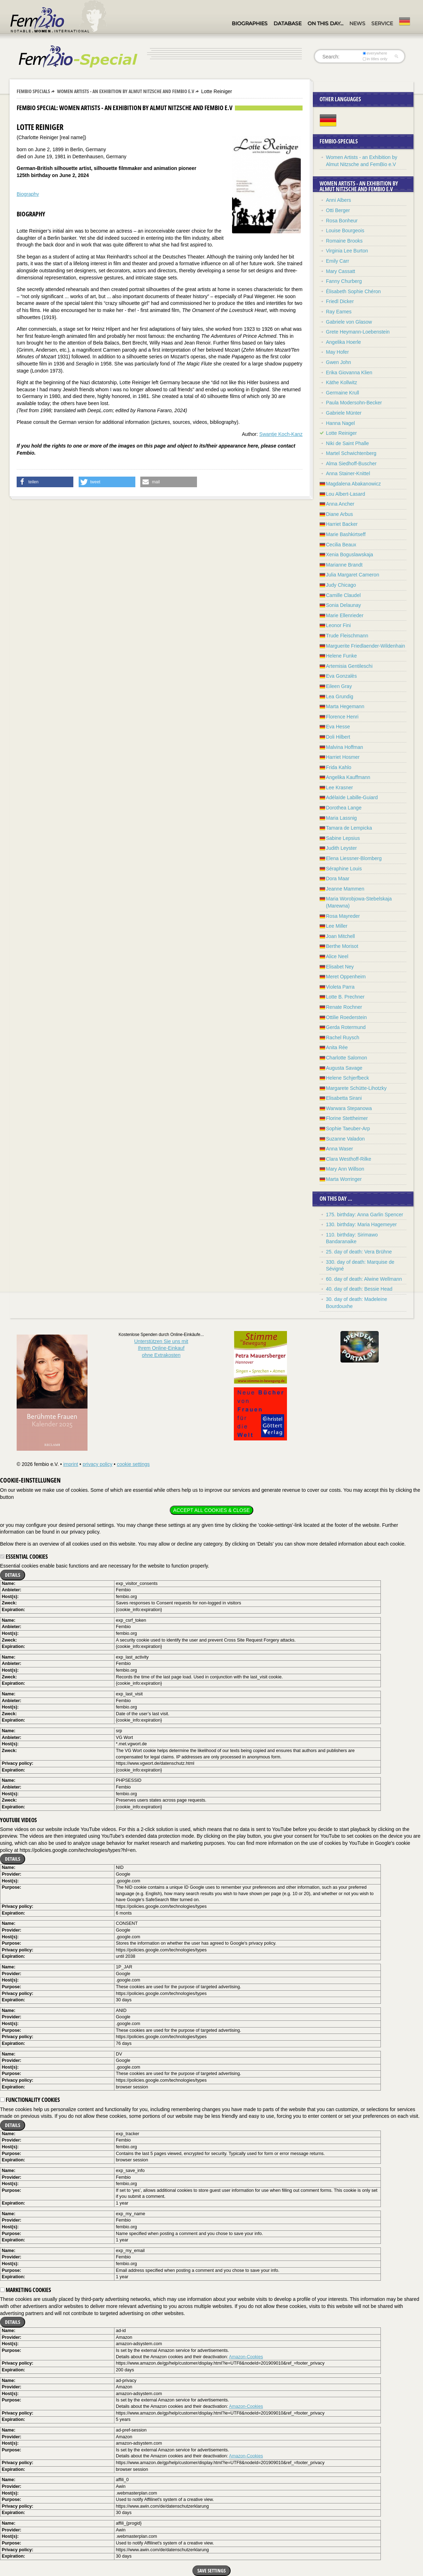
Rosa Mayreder (343, 916)
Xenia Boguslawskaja (349, 554)
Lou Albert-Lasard (345, 494)
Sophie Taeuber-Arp (348, 1128)
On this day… (325, 23)
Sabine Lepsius (343, 838)
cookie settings (133, 1464)
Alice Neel (337, 956)
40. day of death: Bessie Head (359, 1289)
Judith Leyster (341, 848)
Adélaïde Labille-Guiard (352, 797)
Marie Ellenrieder (344, 615)
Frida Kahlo (338, 767)
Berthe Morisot (342, 946)
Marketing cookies (25, 2290)
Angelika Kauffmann (348, 777)
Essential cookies (24, 1556)
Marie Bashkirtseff (346, 534)
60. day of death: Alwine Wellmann (364, 1279)
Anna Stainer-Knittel (348, 473)
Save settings (211, 2570)
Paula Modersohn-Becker (354, 402)
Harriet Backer (341, 524)
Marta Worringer (344, 1179)
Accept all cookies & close (211, 1510)
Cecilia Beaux (341, 544)
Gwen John (338, 362)
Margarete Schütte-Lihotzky (356, 1088)
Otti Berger (338, 210)
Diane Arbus (339, 514)
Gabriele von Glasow (349, 322)
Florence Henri (342, 717)
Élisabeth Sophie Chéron (353, 291)
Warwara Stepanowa (349, 1108)
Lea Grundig (339, 696)
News (357, 23)
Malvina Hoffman (344, 747)
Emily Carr (337, 261)
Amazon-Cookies (246, 2356)
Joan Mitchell (340, 936)
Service (382, 23)
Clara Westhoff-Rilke (348, 1159)
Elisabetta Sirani (344, 1098)
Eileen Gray (339, 686)
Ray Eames (338, 311)
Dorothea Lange (343, 808)
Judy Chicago (341, 585)
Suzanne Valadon (345, 1139)
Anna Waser (339, 1148)
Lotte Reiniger (341, 433)
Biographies (249, 23)
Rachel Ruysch (342, 1037)
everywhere (375, 53)
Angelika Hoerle (343, 342)
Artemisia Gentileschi (349, 666)
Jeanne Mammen (345, 889)
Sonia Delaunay (343, 605)
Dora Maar (337, 878)
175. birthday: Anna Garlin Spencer (364, 1214)
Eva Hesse (338, 726)
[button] (45, 482)
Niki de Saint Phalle (347, 443)
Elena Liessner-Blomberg (354, 858)
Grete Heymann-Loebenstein (358, 332)
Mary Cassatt (340, 271)
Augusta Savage (344, 1068)
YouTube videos (18, 1820)
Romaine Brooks (344, 241)
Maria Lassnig (341, 818)
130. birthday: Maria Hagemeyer (361, 1224)
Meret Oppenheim (346, 976)
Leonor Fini (338, 625)
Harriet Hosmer (343, 757)
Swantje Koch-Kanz (281, 434)
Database (287, 23)
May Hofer (337, 352)
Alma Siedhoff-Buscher (351, 463)
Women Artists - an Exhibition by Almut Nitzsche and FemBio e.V (125, 91)
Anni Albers (338, 200)
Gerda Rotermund (346, 1027)
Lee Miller (337, 926)
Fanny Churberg (344, 281)
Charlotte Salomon (346, 1057)
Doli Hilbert (338, 737)
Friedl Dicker (340, 301)
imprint (70, 1464)
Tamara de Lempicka (349, 828)
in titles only (375, 59)
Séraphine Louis (344, 868)
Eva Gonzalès (341, 676)
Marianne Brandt (344, 565)
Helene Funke (341, 656)
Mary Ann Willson (345, 1169)
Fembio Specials (33, 91)
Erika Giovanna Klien (349, 372)
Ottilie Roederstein (346, 1017)
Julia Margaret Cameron (352, 575)
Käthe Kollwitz (341, 382)
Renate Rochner (344, 1007)
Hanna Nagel (340, 423)
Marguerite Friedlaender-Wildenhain (365, 646)
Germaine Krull (342, 393)
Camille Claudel (343, 595)
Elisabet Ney (340, 966)
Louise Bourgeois (345, 230)
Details (12, 1574)
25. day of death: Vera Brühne (359, 1252)
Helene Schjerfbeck (347, 1078)
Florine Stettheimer (347, 1118)
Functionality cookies (30, 2100)
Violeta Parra (340, 987)
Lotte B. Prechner (345, 997)
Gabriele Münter (343, 413)
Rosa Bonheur (342, 220)
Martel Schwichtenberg (351, 453)
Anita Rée (337, 1047)
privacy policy (97, 1464)
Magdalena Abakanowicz (353, 484)
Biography (28, 194)
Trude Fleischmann (347, 635)
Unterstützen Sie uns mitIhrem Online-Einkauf (161, 1348)
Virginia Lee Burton (347, 251)
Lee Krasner (339, 787)
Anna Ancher (340, 504)
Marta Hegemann (345, 706)
